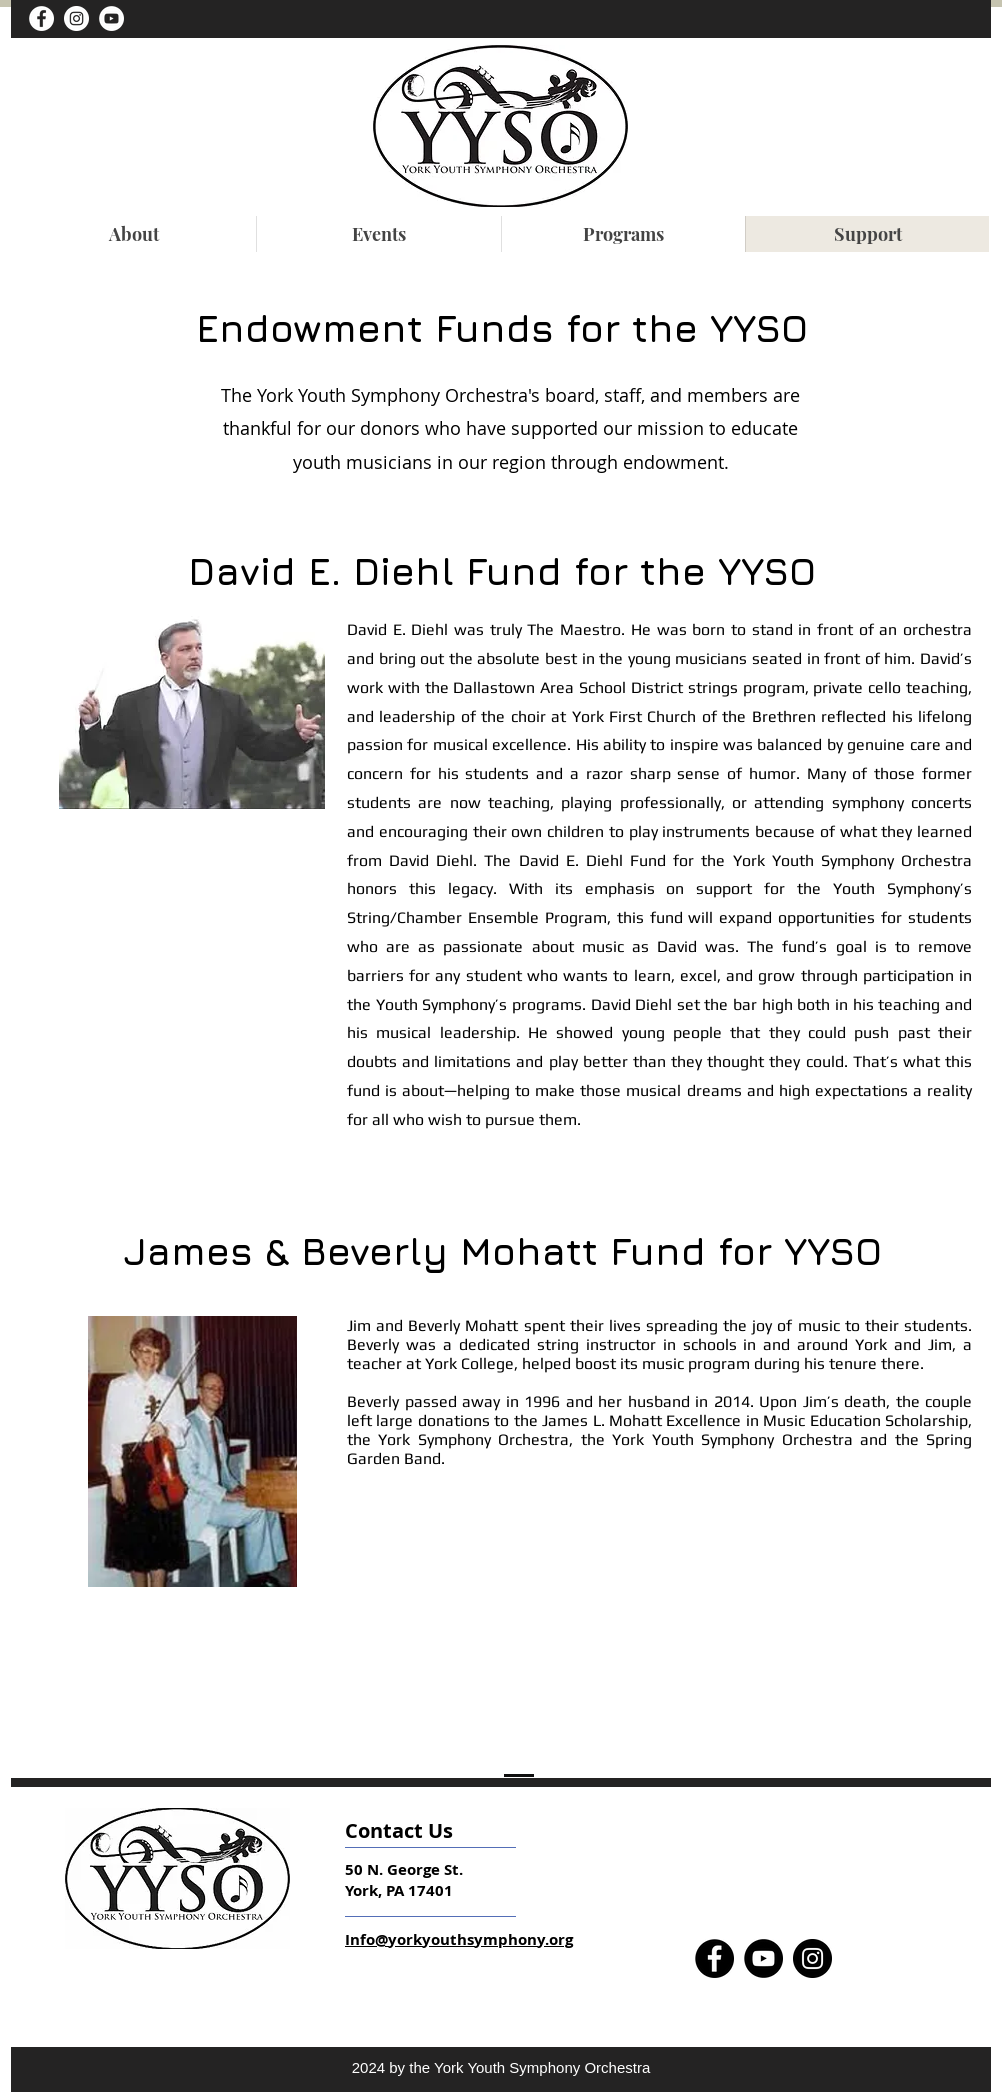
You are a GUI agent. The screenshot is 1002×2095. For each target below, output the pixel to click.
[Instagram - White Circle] (76, 18)
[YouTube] (111, 18)
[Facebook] (714, 1958)
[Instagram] (812, 1958)
